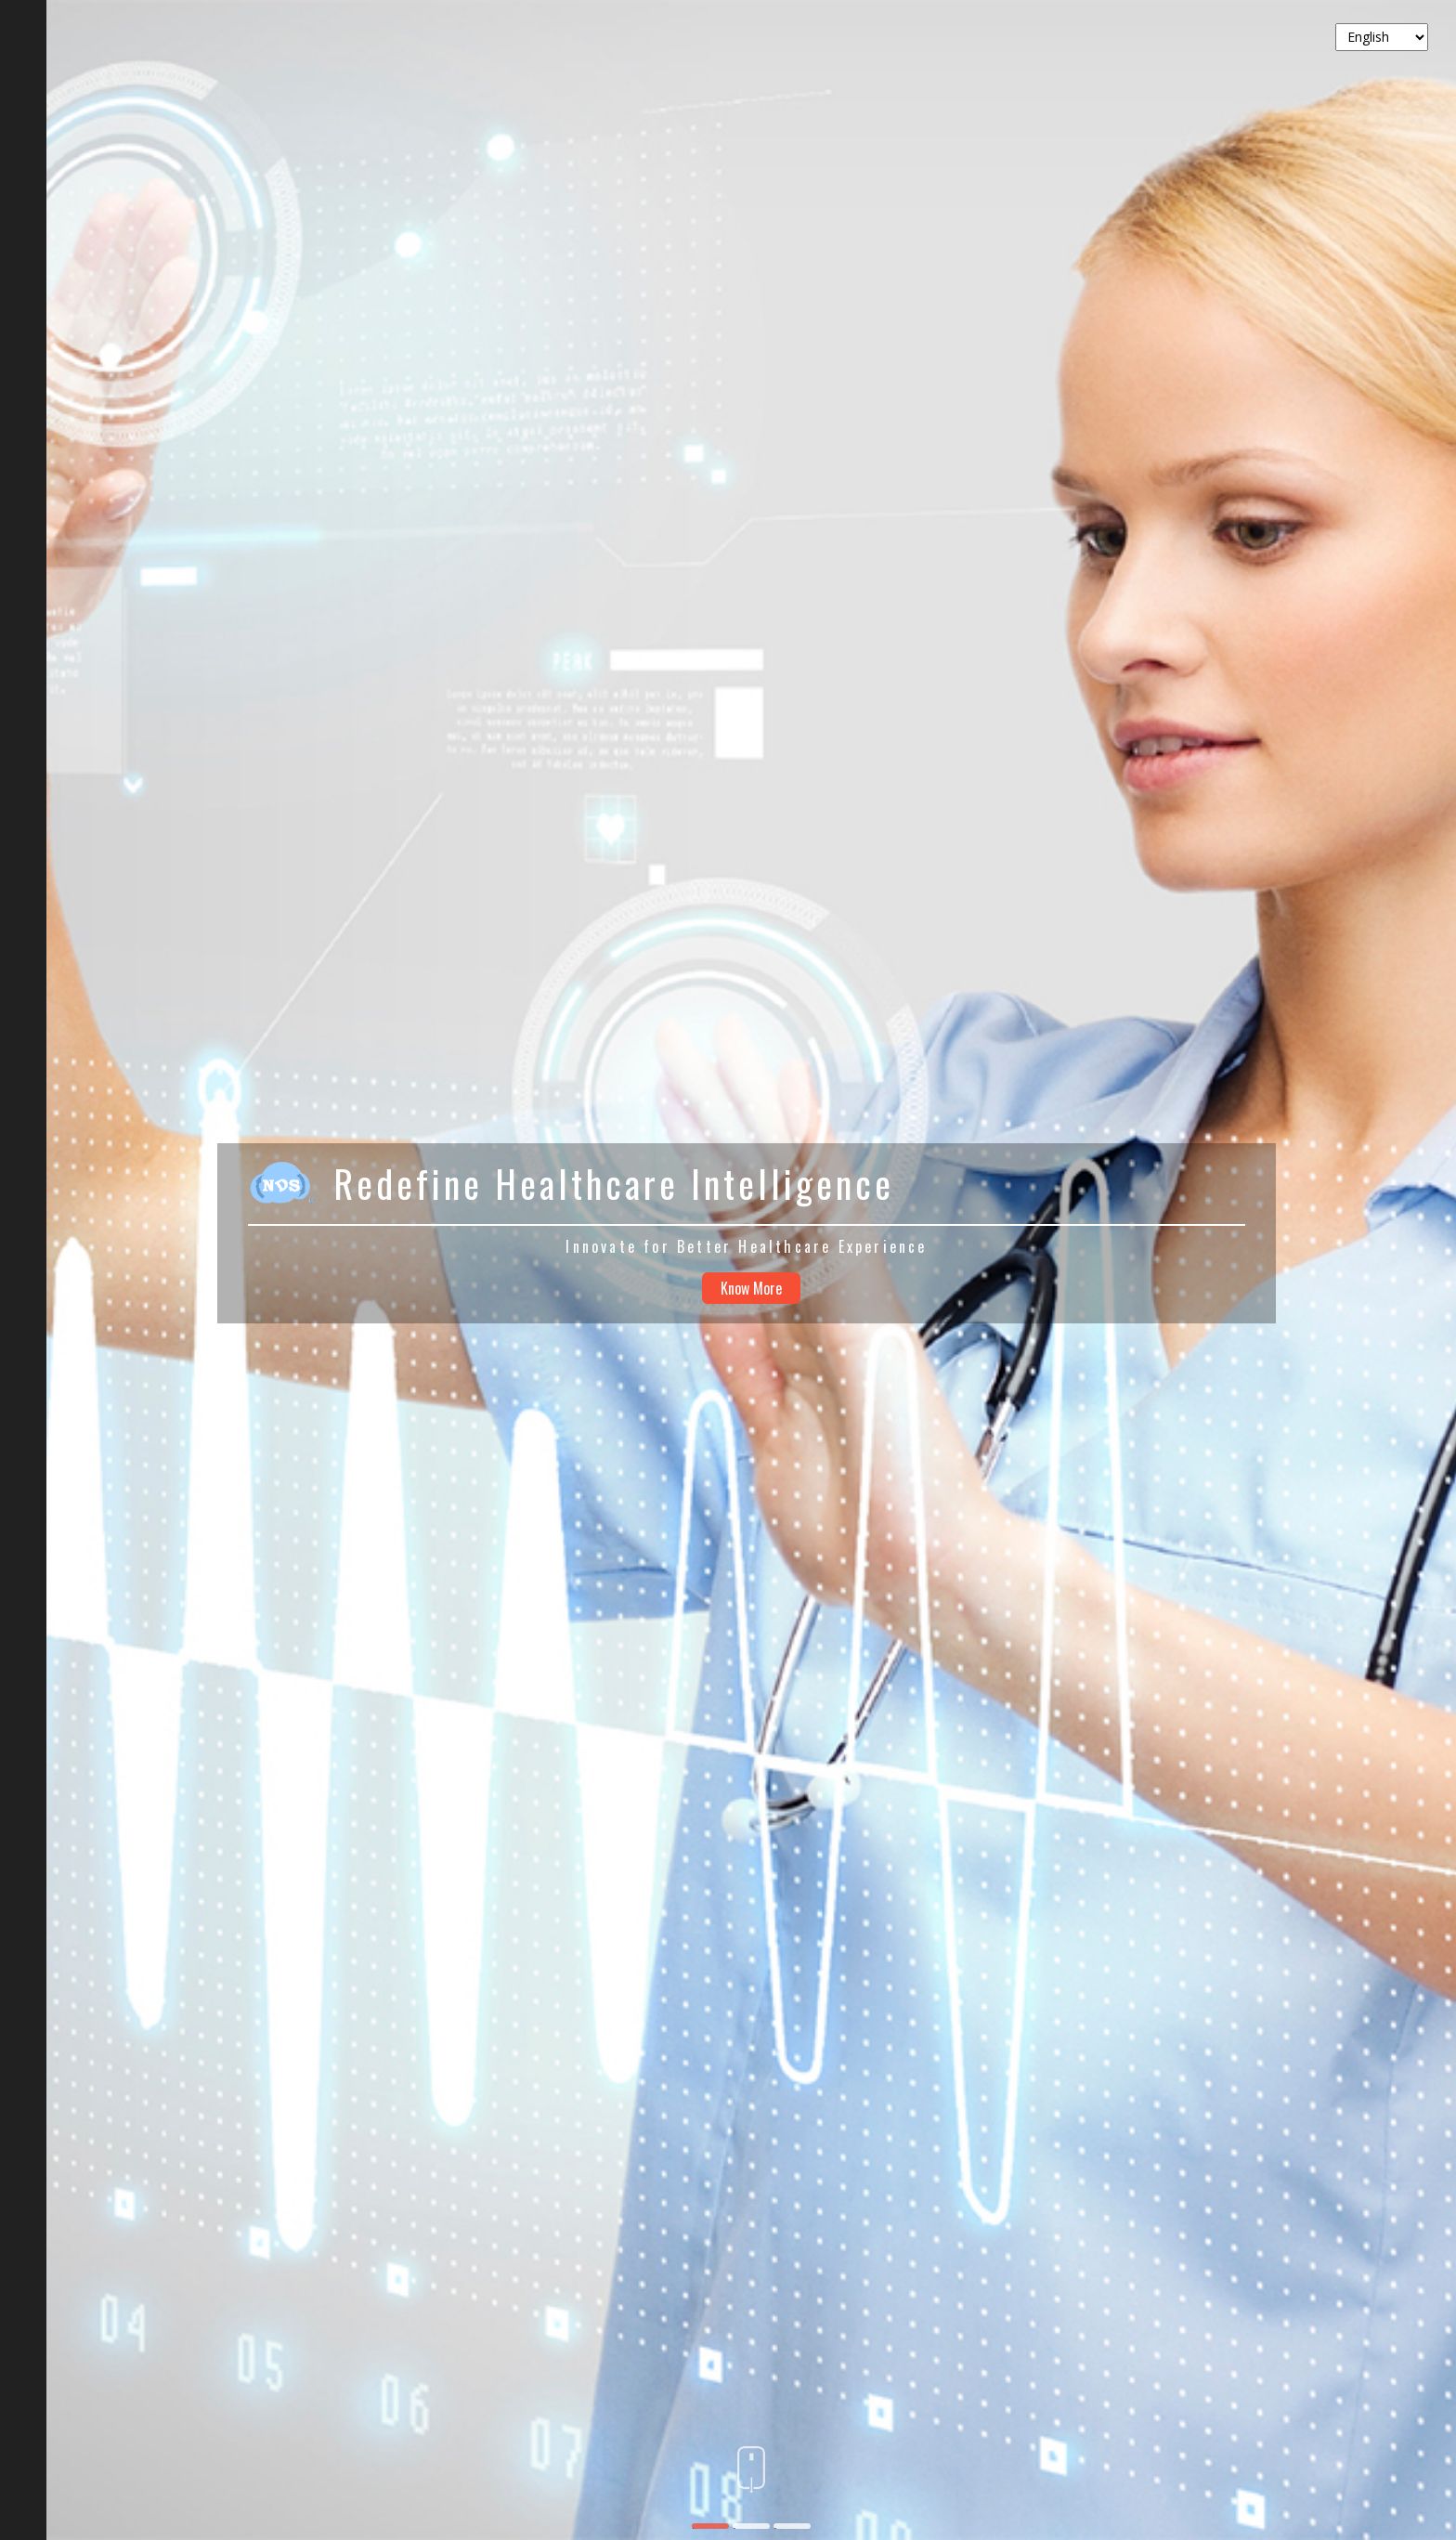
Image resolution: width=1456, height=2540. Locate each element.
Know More (751, 1288)
